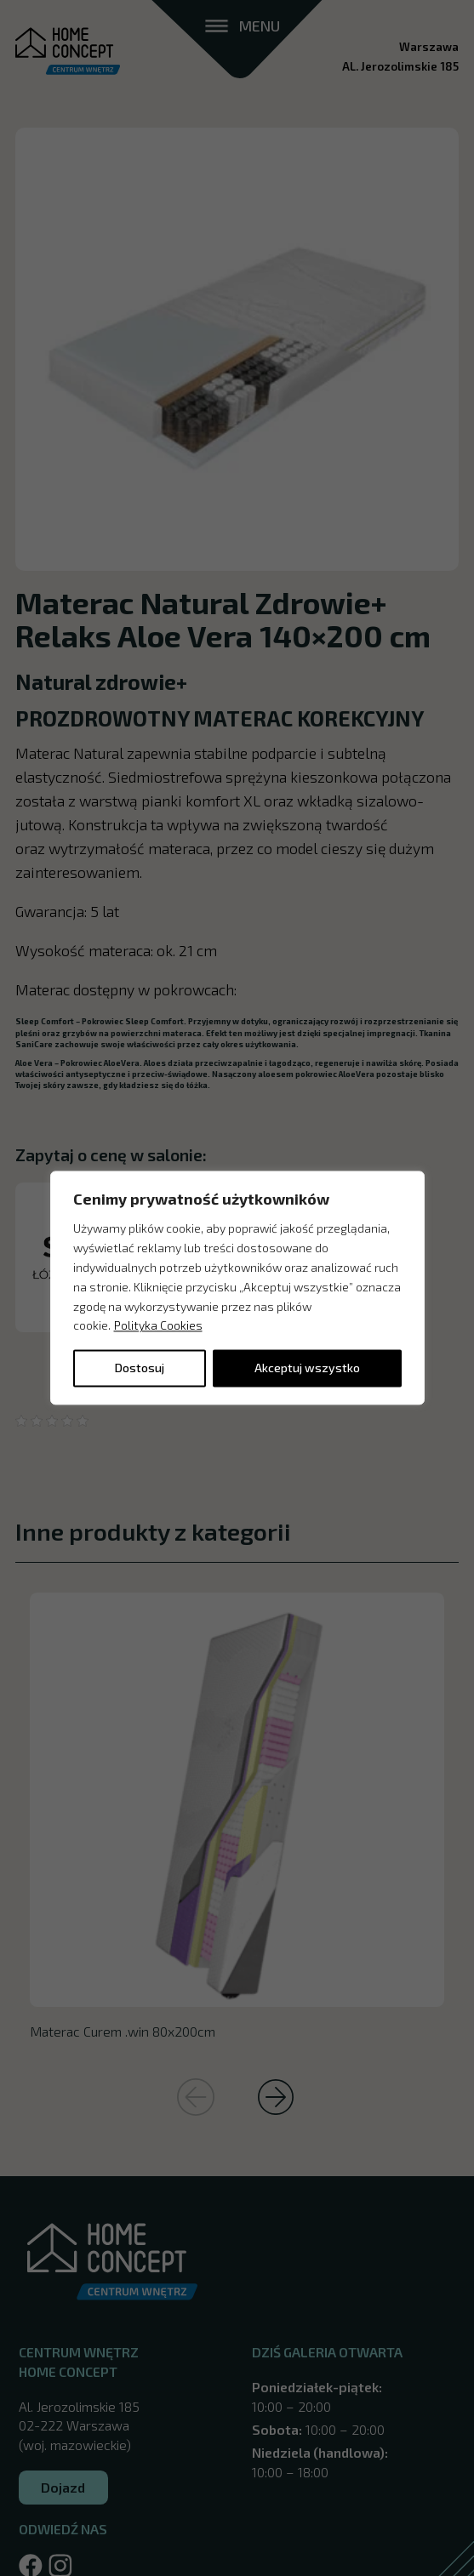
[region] (237, 1288)
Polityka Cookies (158, 1326)
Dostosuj (139, 1368)
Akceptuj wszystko (307, 1368)
